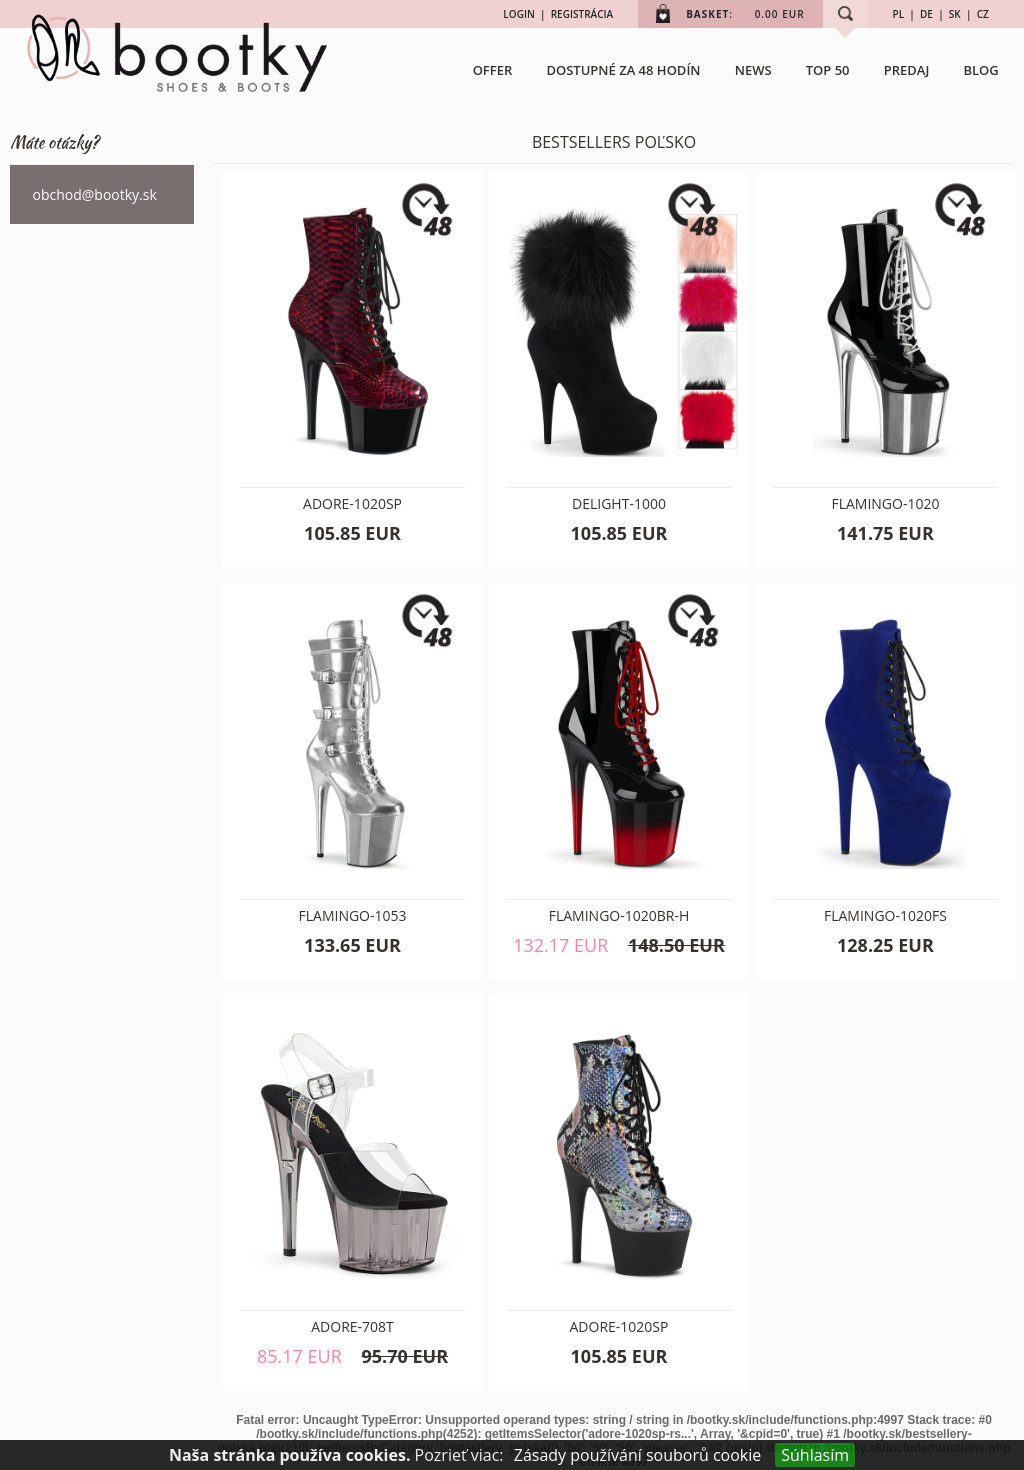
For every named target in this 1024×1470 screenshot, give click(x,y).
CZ (983, 14)
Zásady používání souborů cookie (638, 1455)
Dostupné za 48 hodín (623, 70)
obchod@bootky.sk (95, 194)
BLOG (980, 70)
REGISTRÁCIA (582, 14)
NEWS (753, 70)
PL (899, 14)
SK (955, 14)
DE (926, 14)
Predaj (907, 70)
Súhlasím (815, 1455)
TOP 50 (828, 70)
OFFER (493, 70)
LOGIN (518, 14)
